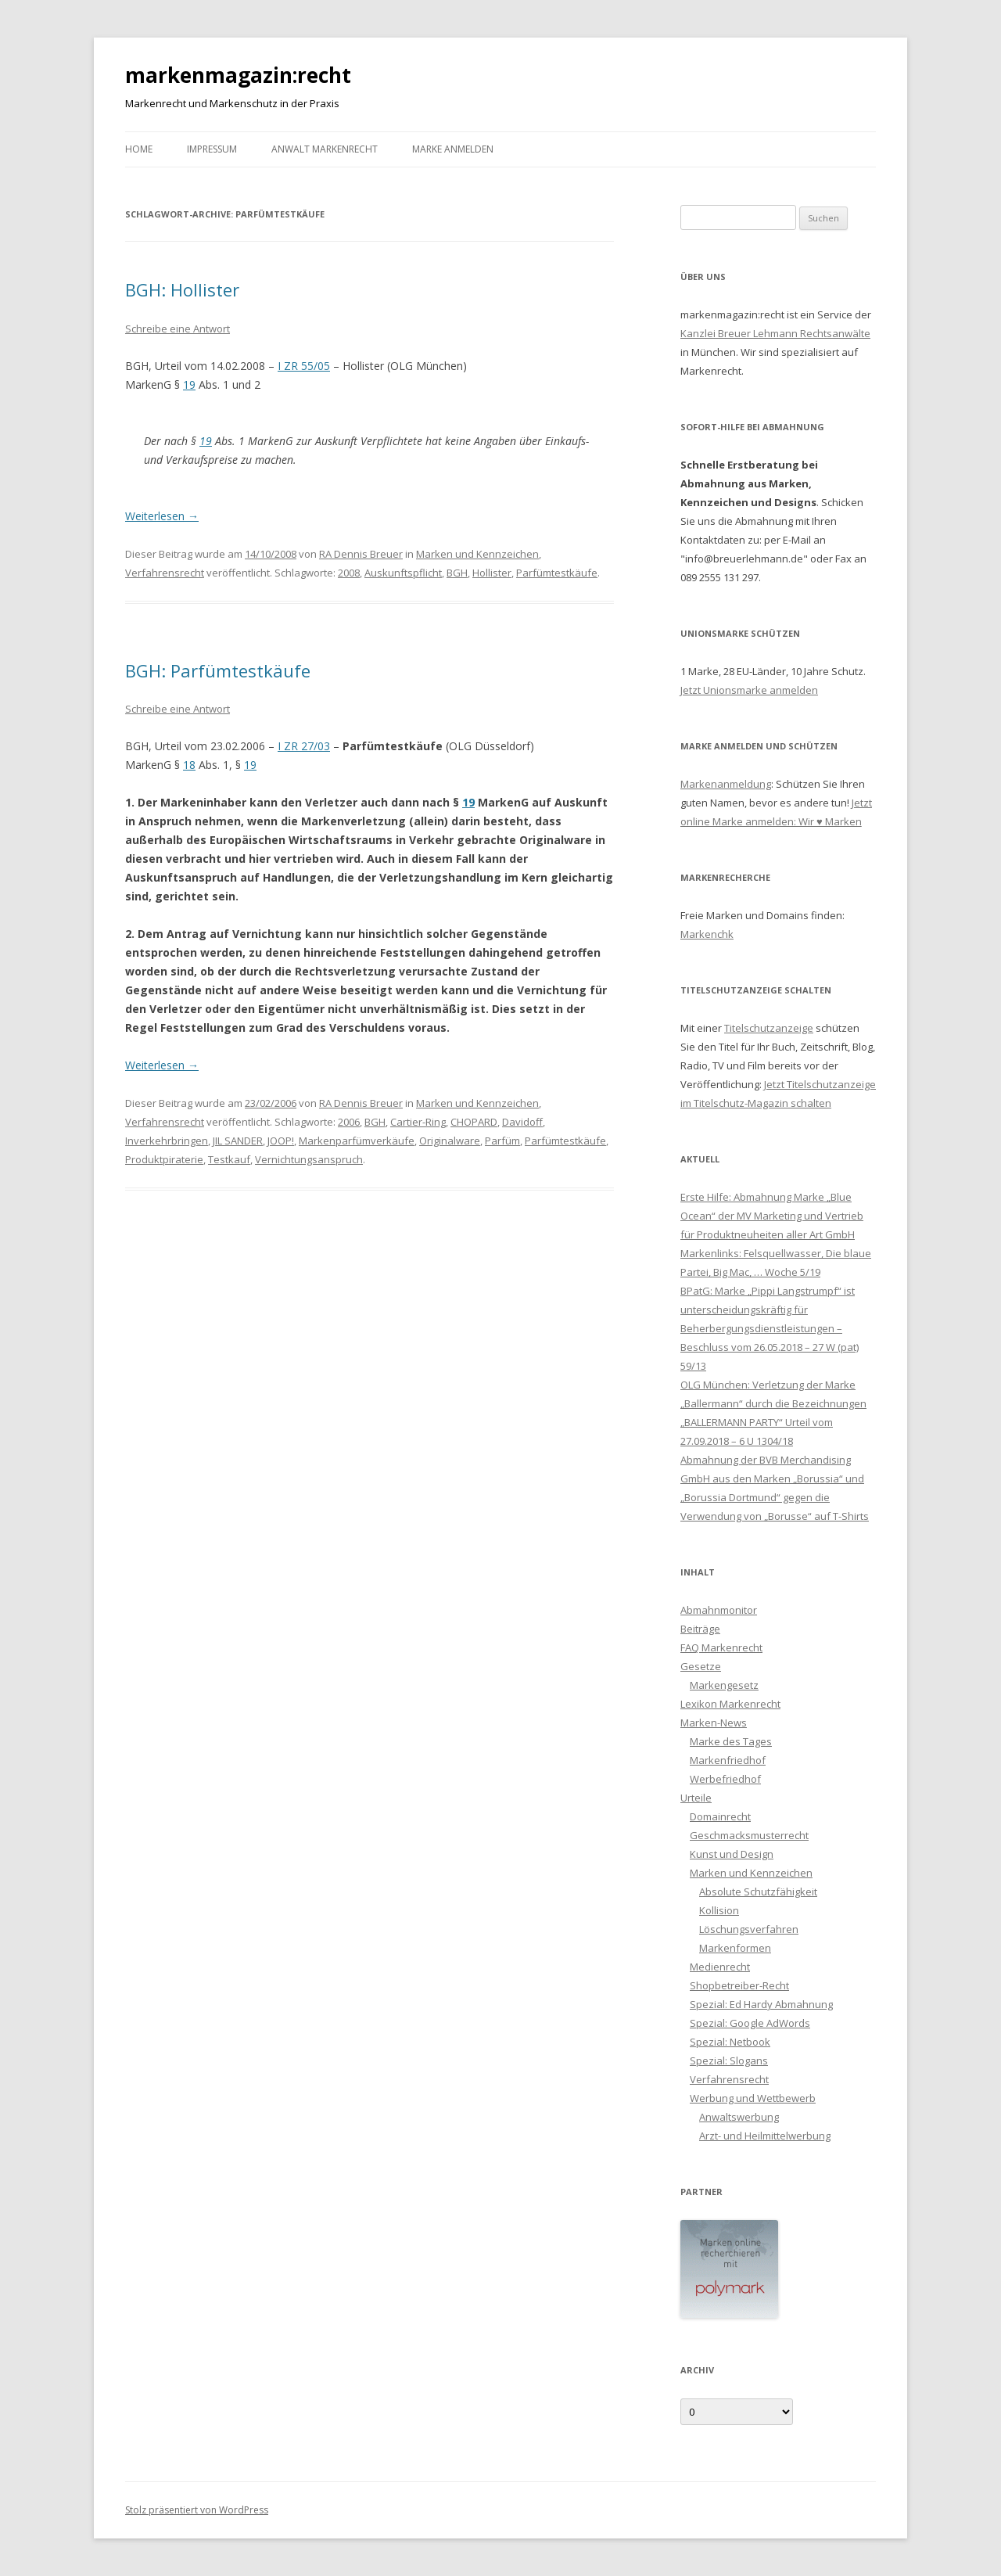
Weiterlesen (162, 515)
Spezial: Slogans (729, 2060)
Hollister (491, 573)
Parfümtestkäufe (556, 573)
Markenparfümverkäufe (356, 1141)
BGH (457, 573)
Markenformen (735, 1948)
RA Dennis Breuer (361, 554)
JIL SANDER (238, 1141)
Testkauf (229, 1159)
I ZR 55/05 (304, 365)
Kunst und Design (731, 1854)
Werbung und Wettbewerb (753, 2098)
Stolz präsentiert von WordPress (196, 2510)
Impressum (212, 149)
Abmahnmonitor (718, 1610)
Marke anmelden (452, 149)
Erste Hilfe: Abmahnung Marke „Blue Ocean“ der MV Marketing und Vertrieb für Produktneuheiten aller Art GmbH (771, 1215)
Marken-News (713, 1723)
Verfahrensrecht (164, 573)
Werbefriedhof (725, 1779)
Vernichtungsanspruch (309, 1159)
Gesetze (700, 1666)
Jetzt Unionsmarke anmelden (749, 690)
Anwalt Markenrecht (324, 149)
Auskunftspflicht (403, 573)
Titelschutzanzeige (768, 1028)
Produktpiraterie (164, 1159)
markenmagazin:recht (238, 75)
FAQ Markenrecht (721, 1647)
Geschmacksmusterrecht (749, 1835)
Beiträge (700, 1629)
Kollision (719, 1910)
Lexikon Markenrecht (730, 1704)
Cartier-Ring (418, 1122)
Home (138, 149)
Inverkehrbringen (166, 1141)
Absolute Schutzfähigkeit (758, 1891)
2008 (349, 573)
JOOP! (280, 1141)
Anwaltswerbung (739, 2117)
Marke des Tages (731, 1741)
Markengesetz (724, 1685)
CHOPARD (473, 1122)
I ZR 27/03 (304, 745)
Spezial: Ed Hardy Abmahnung (761, 2004)
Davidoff (522, 1122)
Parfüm (502, 1141)
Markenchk (707, 934)
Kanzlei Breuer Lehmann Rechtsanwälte (775, 333)
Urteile (696, 1798)
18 (189, 764)
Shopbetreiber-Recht (739, 1985)
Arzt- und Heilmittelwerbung (765, 2136)
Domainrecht (720, 1816)
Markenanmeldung (725, 784)
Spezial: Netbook (730, 2042)
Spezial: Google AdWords (750, 2023)
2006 (349, 1122)
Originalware (449, 1141)
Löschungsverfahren (748, 1929)
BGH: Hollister (182, 289)
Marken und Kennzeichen (477, 554)
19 (189, 384)
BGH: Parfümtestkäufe (217, 670)
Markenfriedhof (728, 1760)
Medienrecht (720, 1967)
